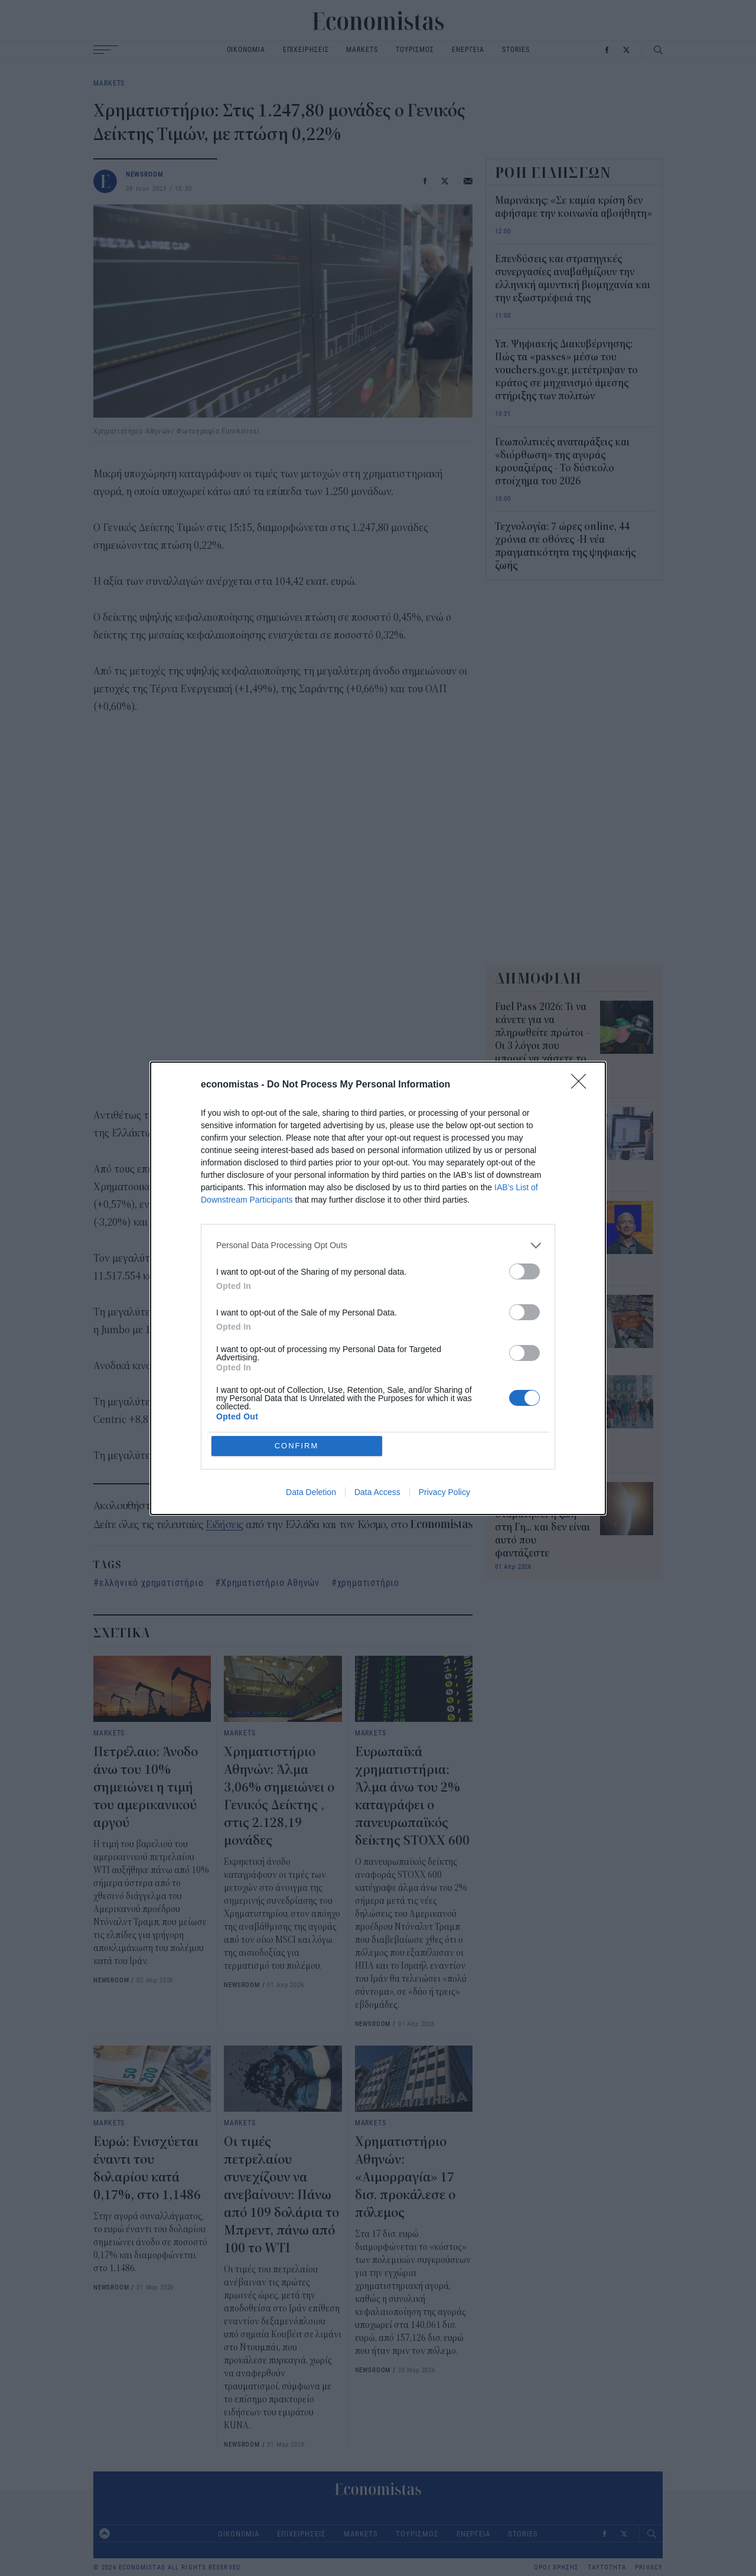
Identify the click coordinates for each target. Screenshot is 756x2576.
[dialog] (378, 1288)
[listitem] (378, 1331)
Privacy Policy (444, 1406)
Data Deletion (311, 1406)
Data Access (377, 1406)
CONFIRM (297, 1360)
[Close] (582, 1171)
